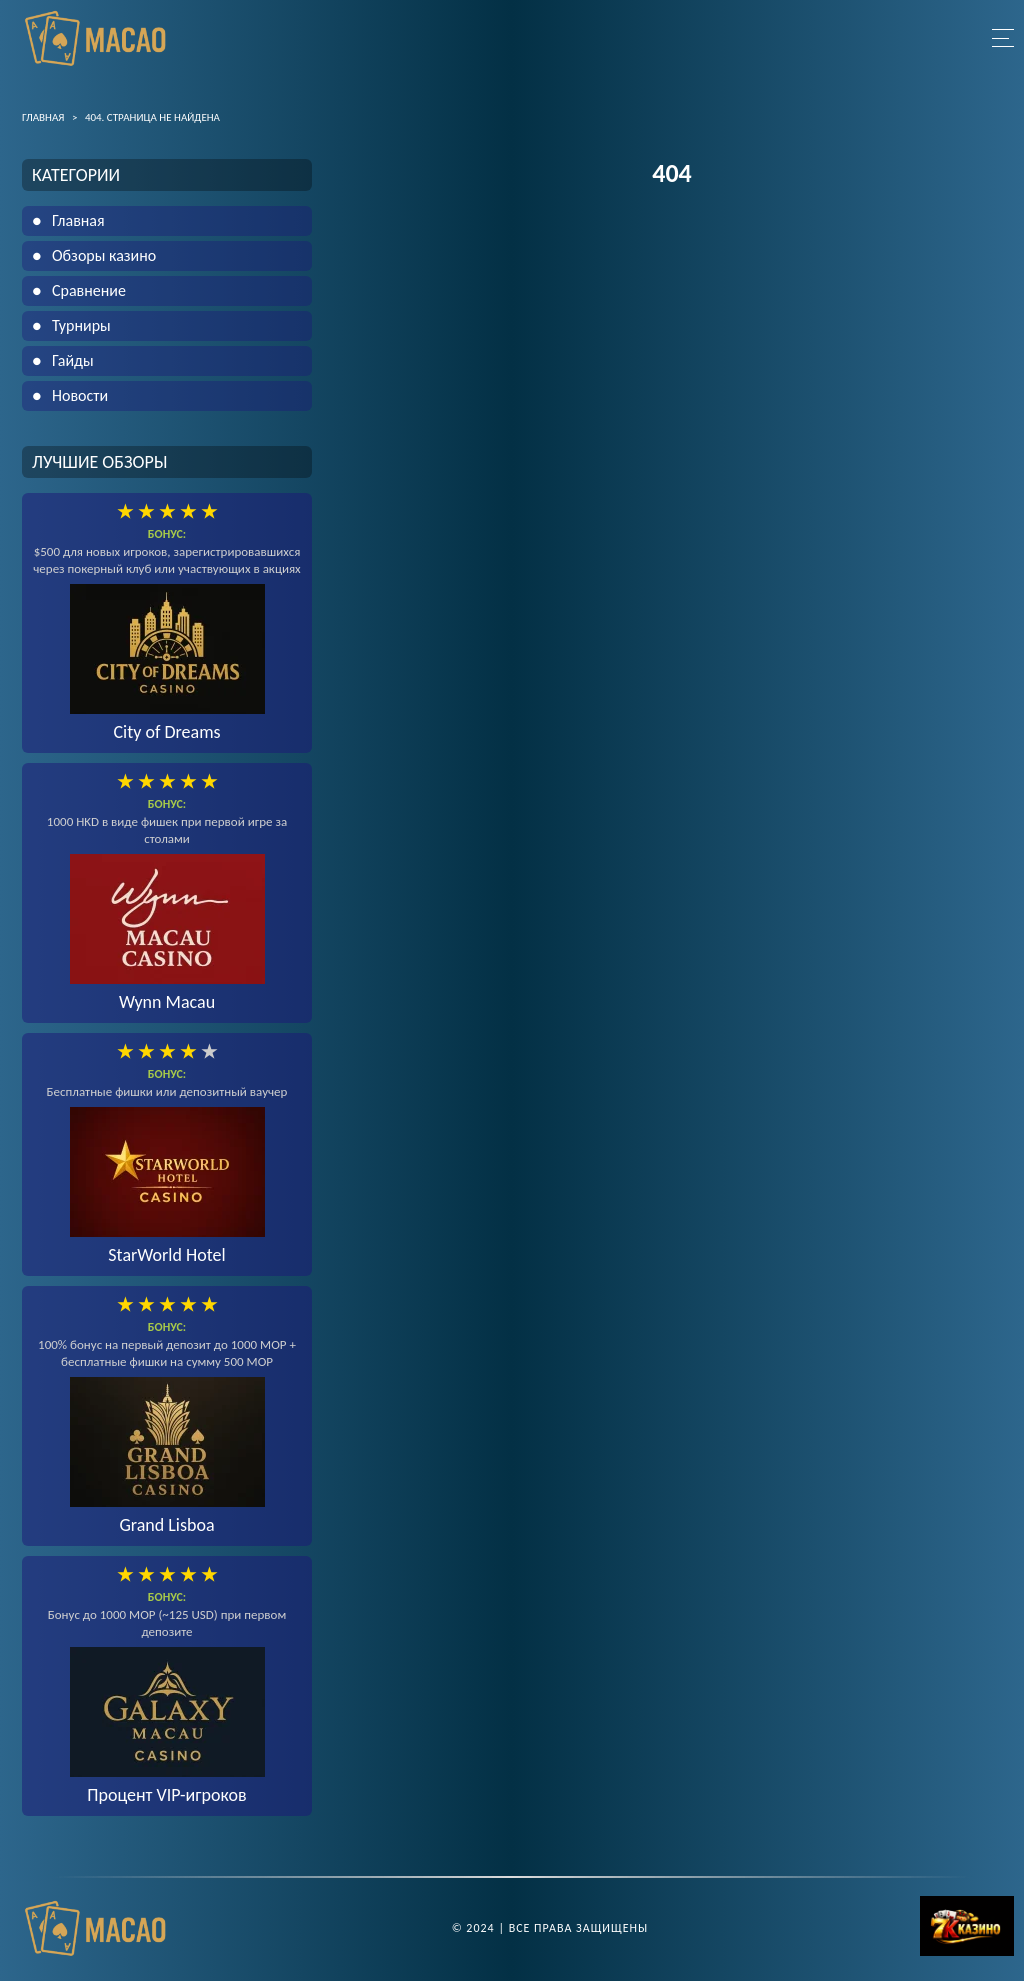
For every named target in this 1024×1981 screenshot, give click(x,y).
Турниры (81, 325)
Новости (80, 395)
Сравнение (89, 290)
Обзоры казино (104, 255)
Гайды (73, 360)
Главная (78, 220)
